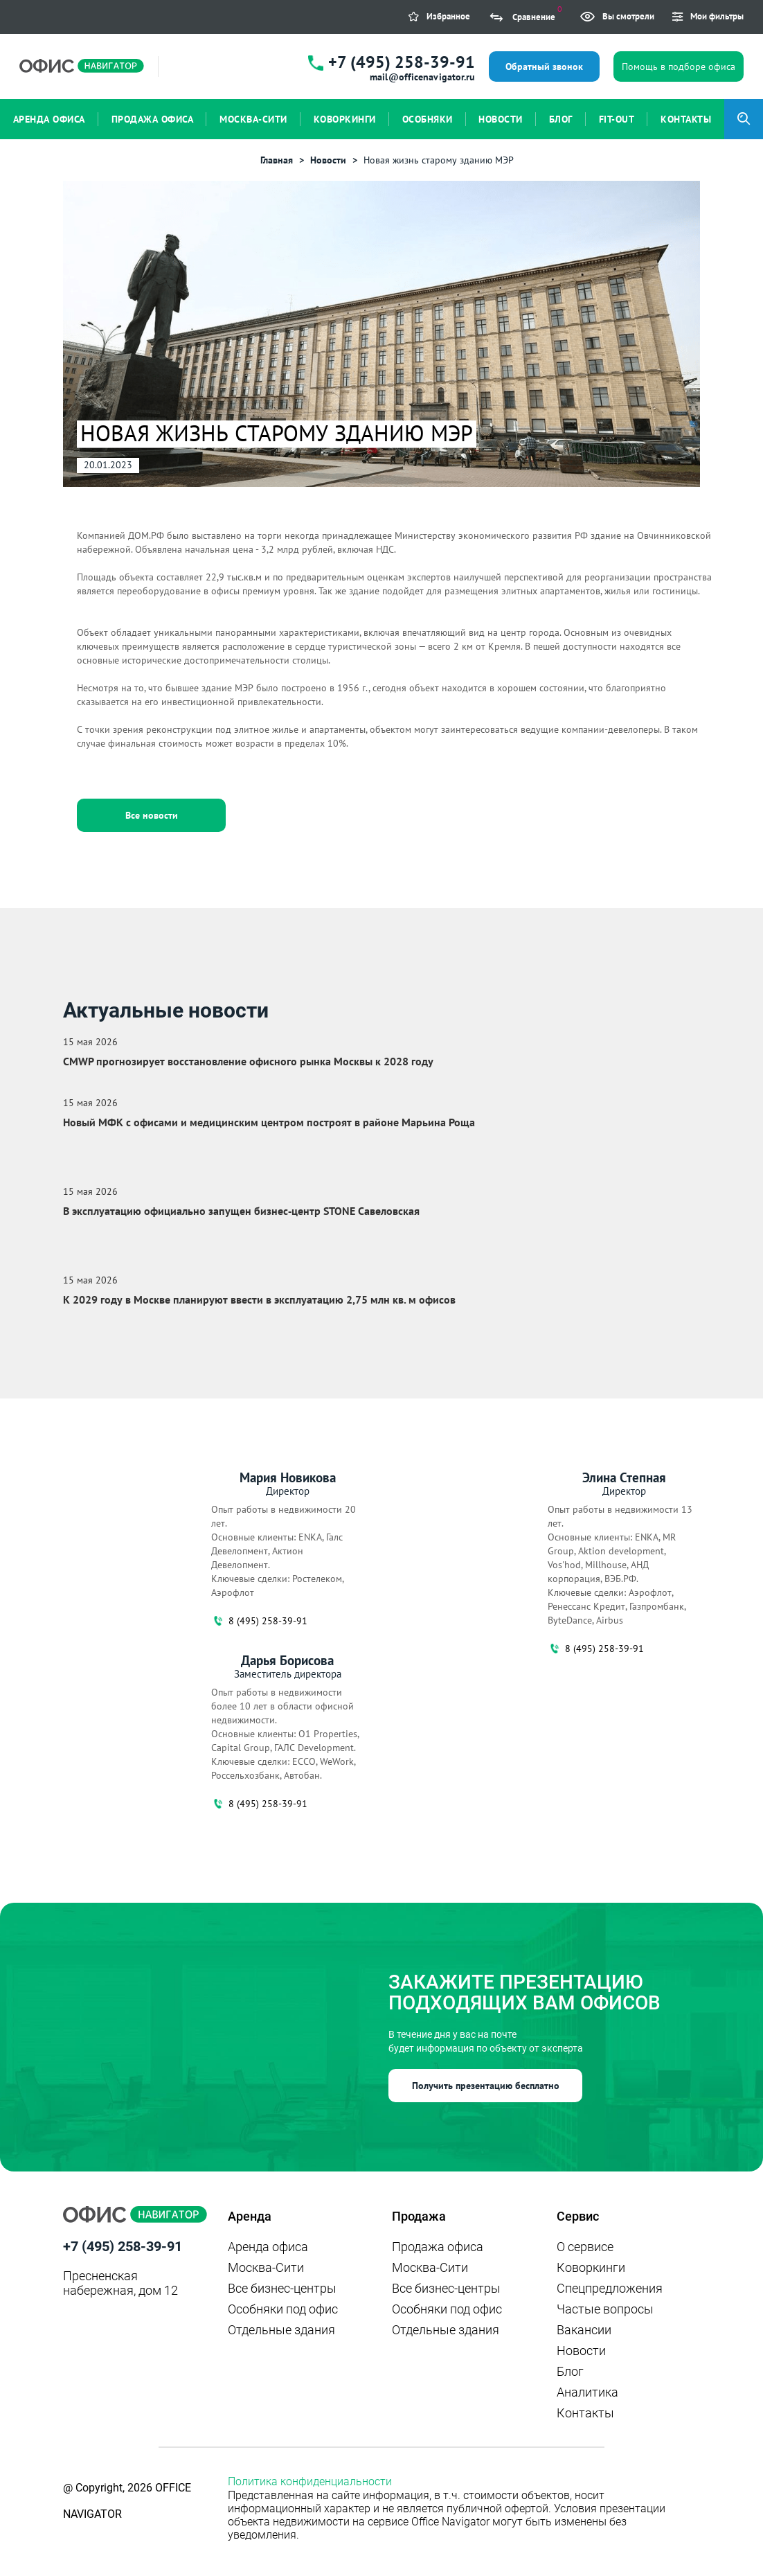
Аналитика (587, 2392)
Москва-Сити (266, 2267)
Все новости (151, 815)
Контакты (585, 2413)
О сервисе (585, 2246)
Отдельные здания (281, 2329)
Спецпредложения (610, 2288)
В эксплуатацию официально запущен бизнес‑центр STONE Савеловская (241, 1211)
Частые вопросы (605, 2309)
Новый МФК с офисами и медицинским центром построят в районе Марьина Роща (269, 1122)
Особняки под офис (283, 2309)
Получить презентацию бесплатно (485, 2085)
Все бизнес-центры (282, 2288)
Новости (581, 2350)
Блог (570, 2371)
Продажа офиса (437, 2246)
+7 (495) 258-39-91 (401, 62)
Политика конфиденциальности (310, 2481)
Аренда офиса (268, 2246)
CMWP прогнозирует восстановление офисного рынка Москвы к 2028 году (248, 1061)
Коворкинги (591, 2267)
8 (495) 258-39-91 (259, 1621)
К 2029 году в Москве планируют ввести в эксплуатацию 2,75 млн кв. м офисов (259, 1299)
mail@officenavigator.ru (422, 77)
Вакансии (584, 2329)
